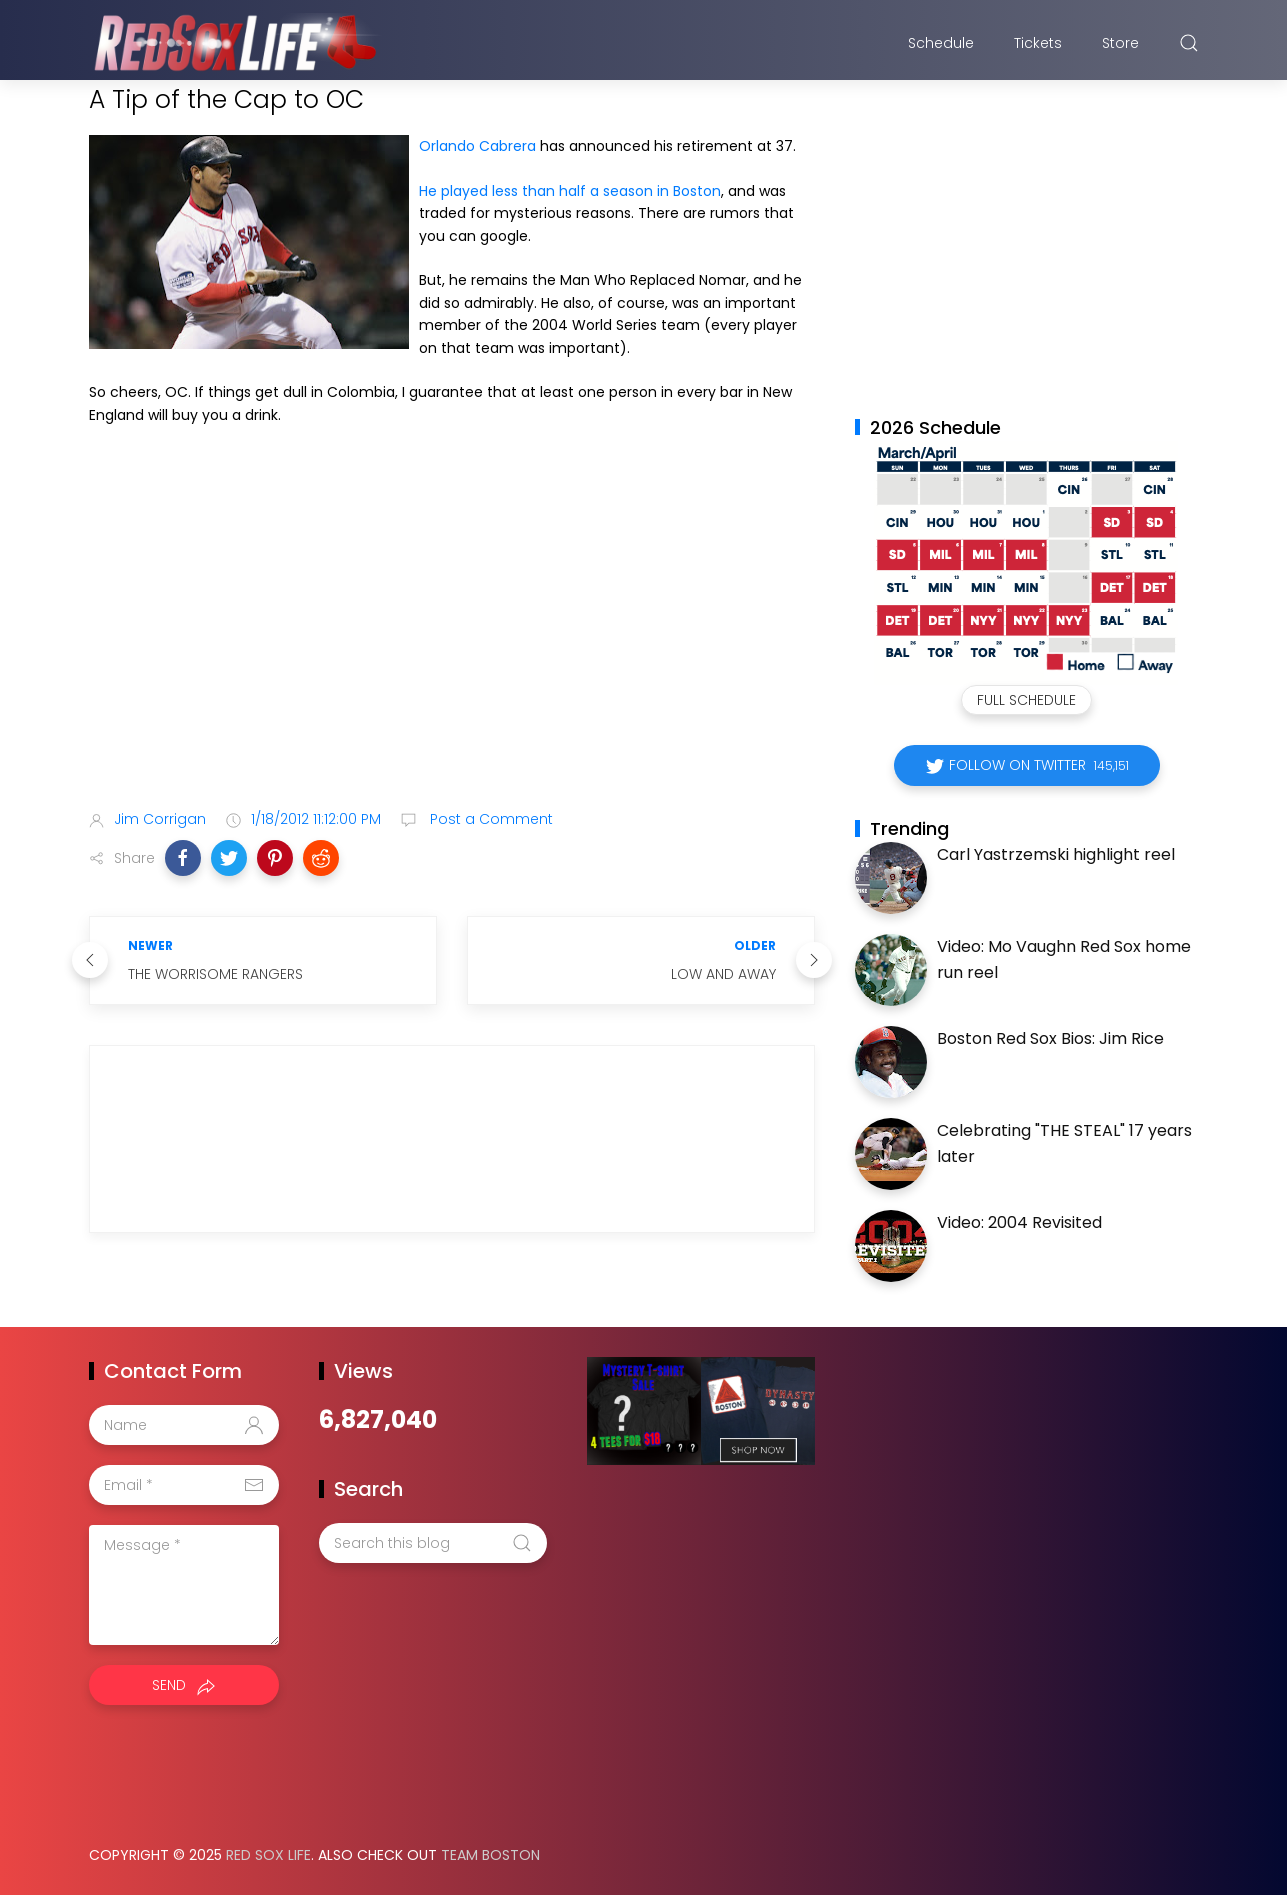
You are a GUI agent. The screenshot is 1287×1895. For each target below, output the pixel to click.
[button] (183, 858)
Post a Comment (489, 819)
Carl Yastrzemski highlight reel (1056, 854)
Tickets (1038, 43)
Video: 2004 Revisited (1019, 1222)
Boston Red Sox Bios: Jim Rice (1050, 1038)
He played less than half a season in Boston (570, 191)
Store (1120, 43)
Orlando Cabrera (477, 146)
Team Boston (490, 1855)
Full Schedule (1026, 700)
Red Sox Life (268, 1855)
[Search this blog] (433, 1543)
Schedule (941, 43)
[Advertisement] (452, 636)
